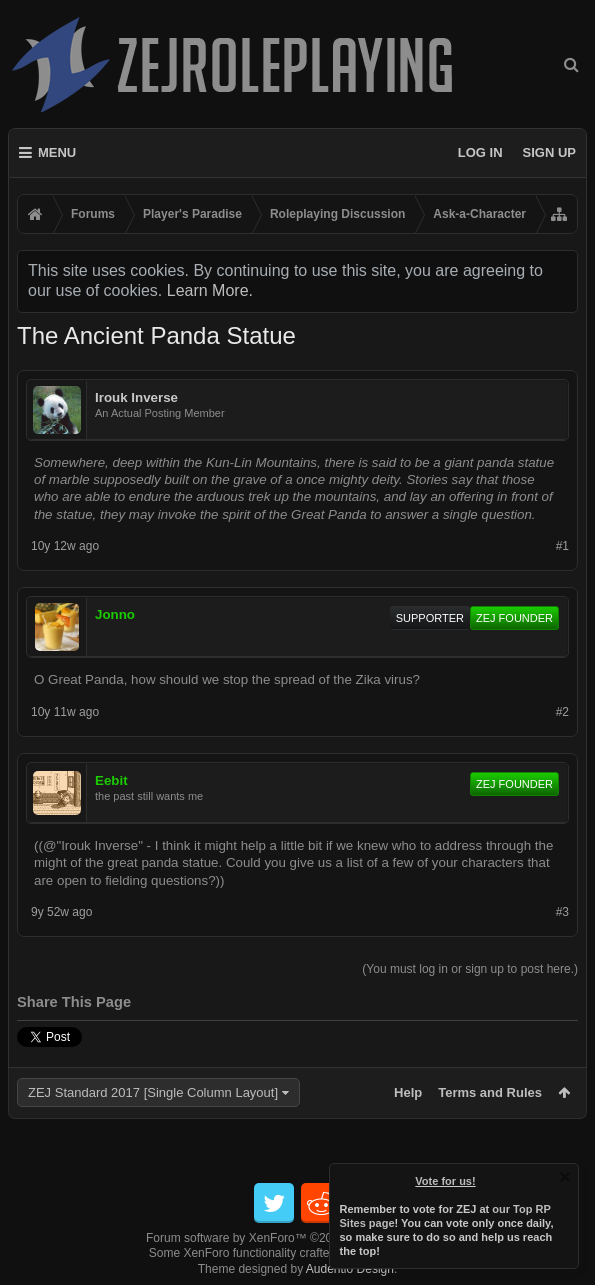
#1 (562, 546)
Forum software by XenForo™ (297, 1238)
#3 (562, 912)
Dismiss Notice (565, 1177)
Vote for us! (446, 1181)
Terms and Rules (490, 1092)
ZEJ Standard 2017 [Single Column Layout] (153, 1092)
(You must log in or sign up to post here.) (470, 969)
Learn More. (210, 290)
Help (408, 1092)
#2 (562, 712)
